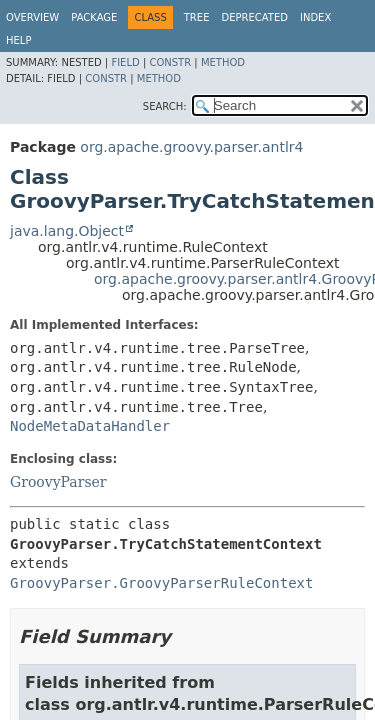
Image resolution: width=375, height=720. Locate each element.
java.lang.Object (67, 231)
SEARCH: (165, 106)
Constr (170, 62)
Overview (32, 17)
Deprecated (254, 17)
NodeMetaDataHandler (90, 426)
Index (315, 17)
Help (18, 40)
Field (125, 62)
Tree (197, 17)
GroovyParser (58, 482)
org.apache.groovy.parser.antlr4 (191, 147)
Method (223, 62)
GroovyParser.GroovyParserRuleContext (161, 583)
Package (94, 17)
